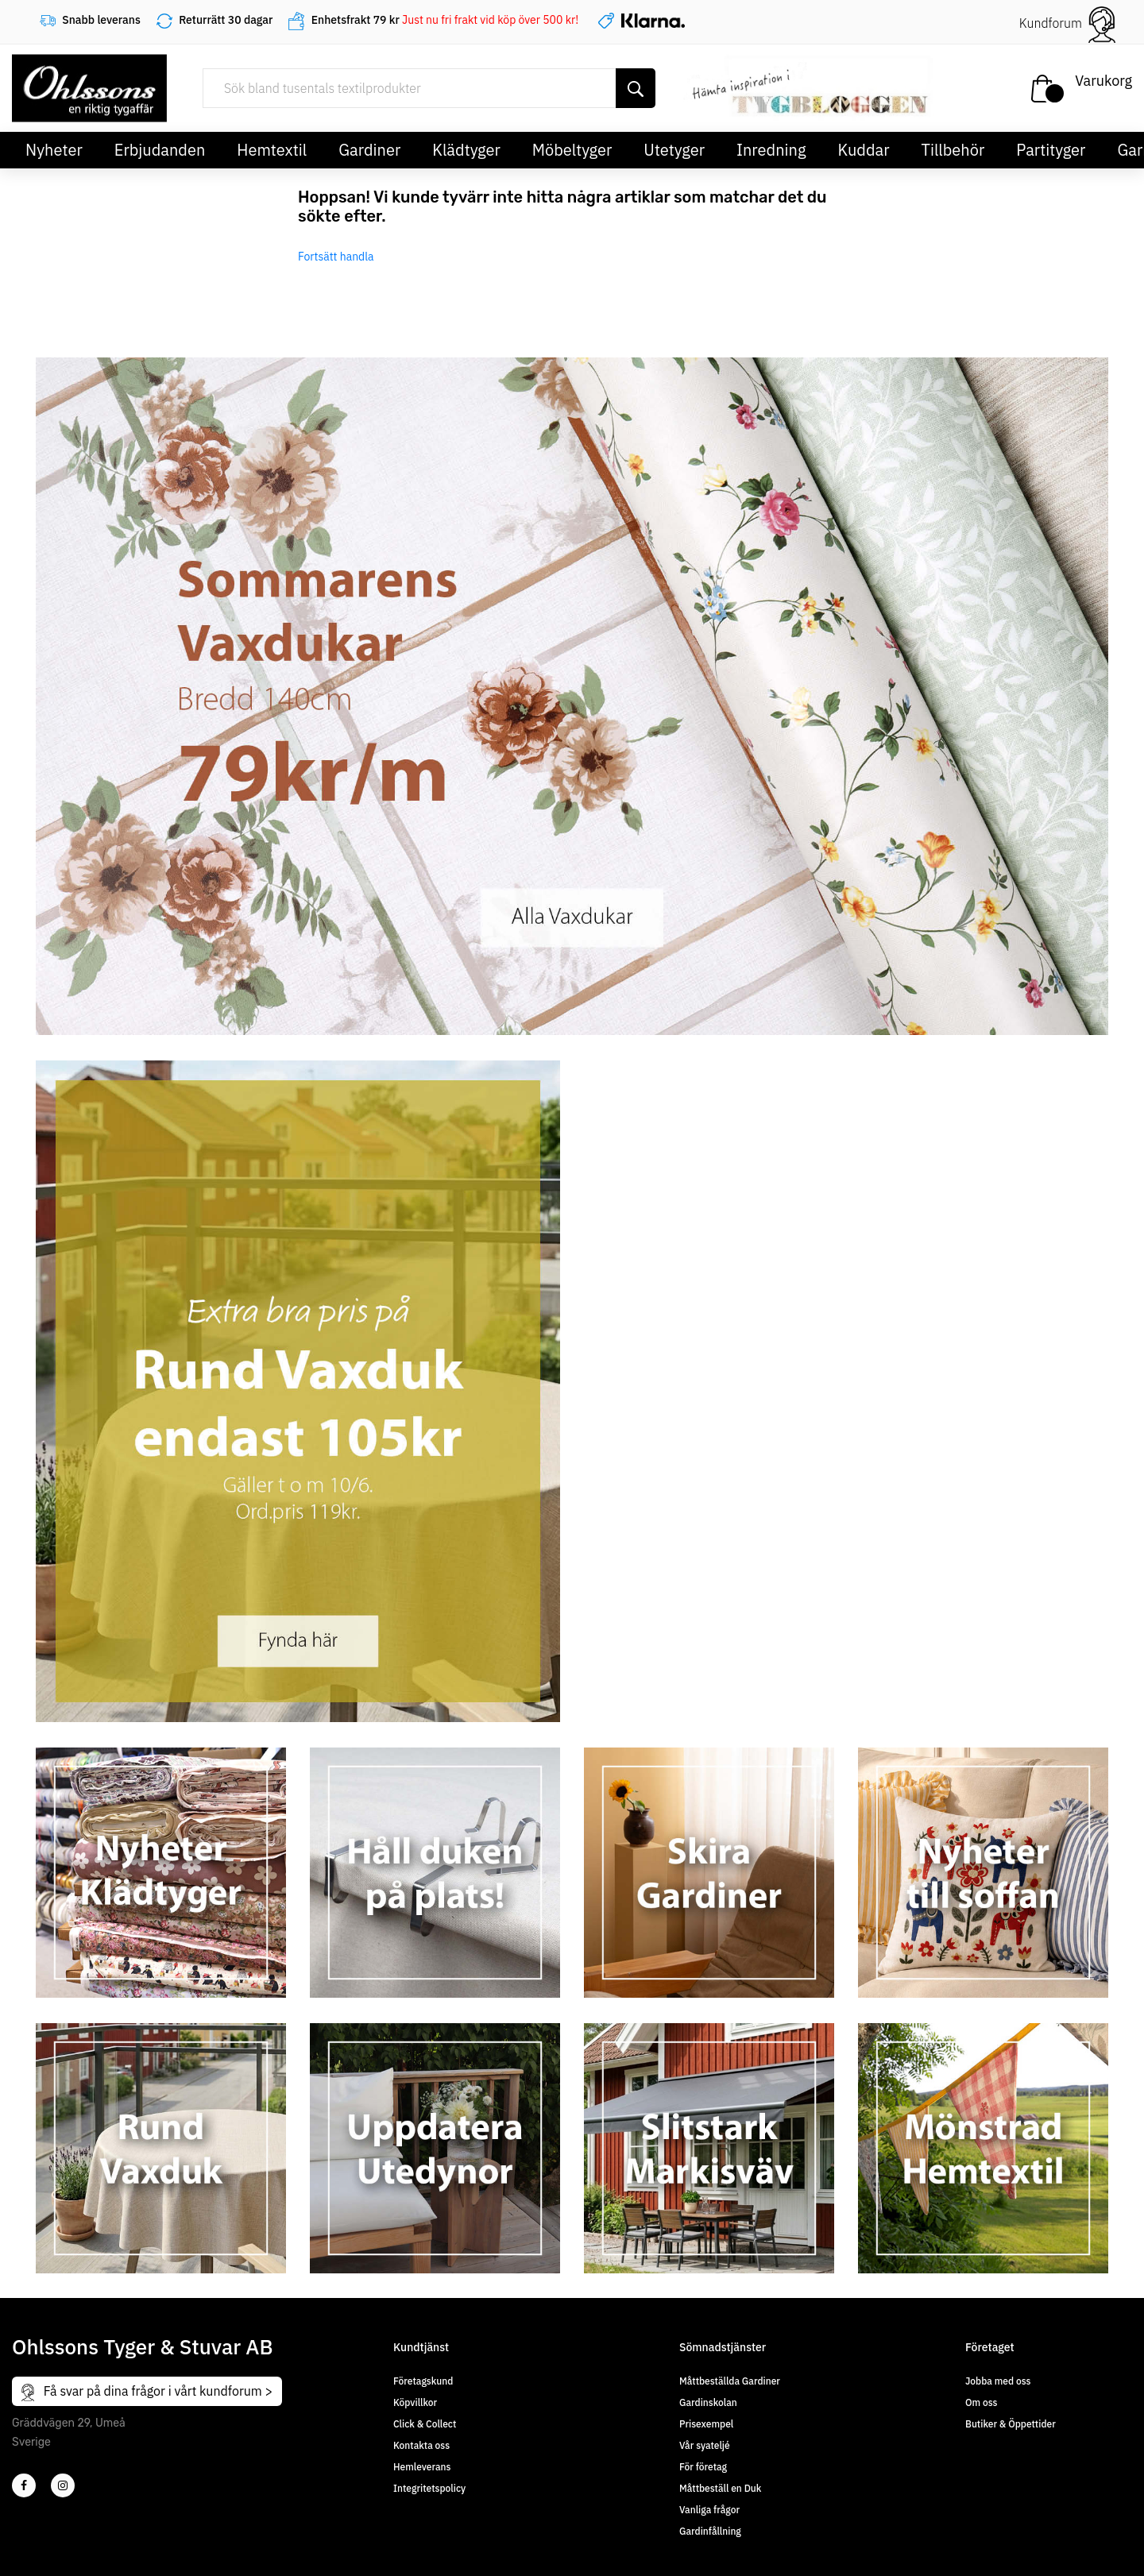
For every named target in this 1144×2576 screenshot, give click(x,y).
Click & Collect (424, 2424)
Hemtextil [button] (272, 149)
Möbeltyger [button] (572, 149)
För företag (703, 2467)
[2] (24, 2485)
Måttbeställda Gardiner (729, 2381)
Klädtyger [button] (466, 149)
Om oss (981, 2402)
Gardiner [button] (369, 149)
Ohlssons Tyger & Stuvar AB (142, 2346)
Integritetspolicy (429, 2488)
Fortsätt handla (336, 256)
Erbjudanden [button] (160, 149)
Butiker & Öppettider (1010, 2424)
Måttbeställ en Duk (720, 2488)
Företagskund (423, 2381)
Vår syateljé (704, 2445)
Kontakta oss (421, 2445)
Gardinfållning (710, 2531)
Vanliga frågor (709, 2510)
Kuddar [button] (863, 149)
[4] (63, 2485)
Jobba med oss (997, 2381)
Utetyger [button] (674, 149)
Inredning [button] (771, 149)
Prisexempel (706, 2424)
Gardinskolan (708, 2402)
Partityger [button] (1050, 149)
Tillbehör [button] (953, 149)
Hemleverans (421, 2467)
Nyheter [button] (54, 149)
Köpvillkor (415, 2402)
